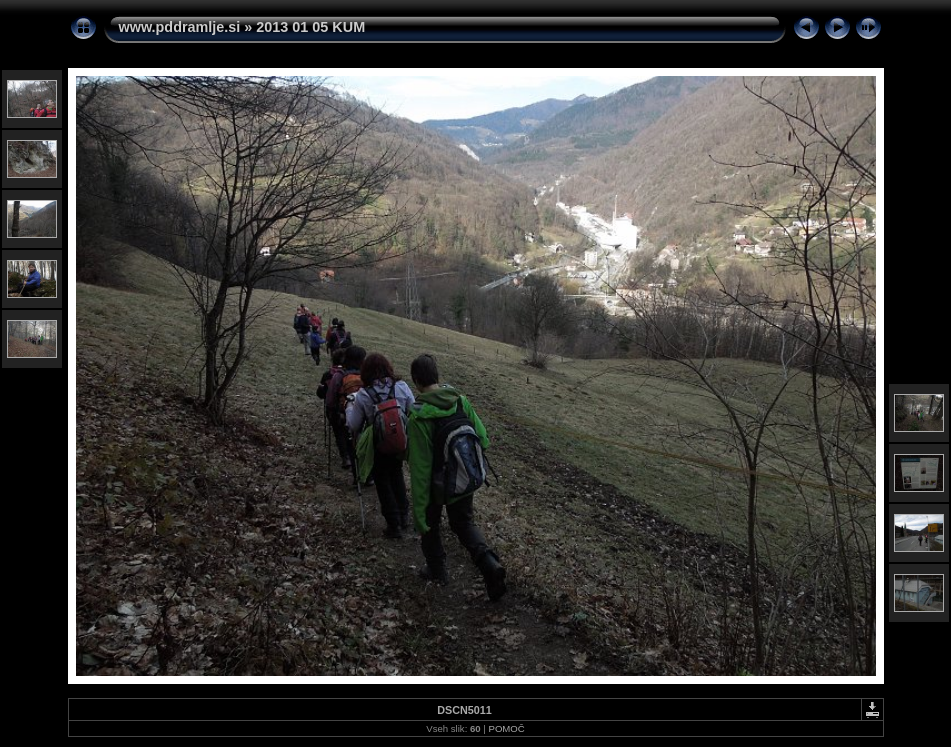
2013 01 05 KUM (310, 27)
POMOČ (506, 728)
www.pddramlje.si (180, 27)
